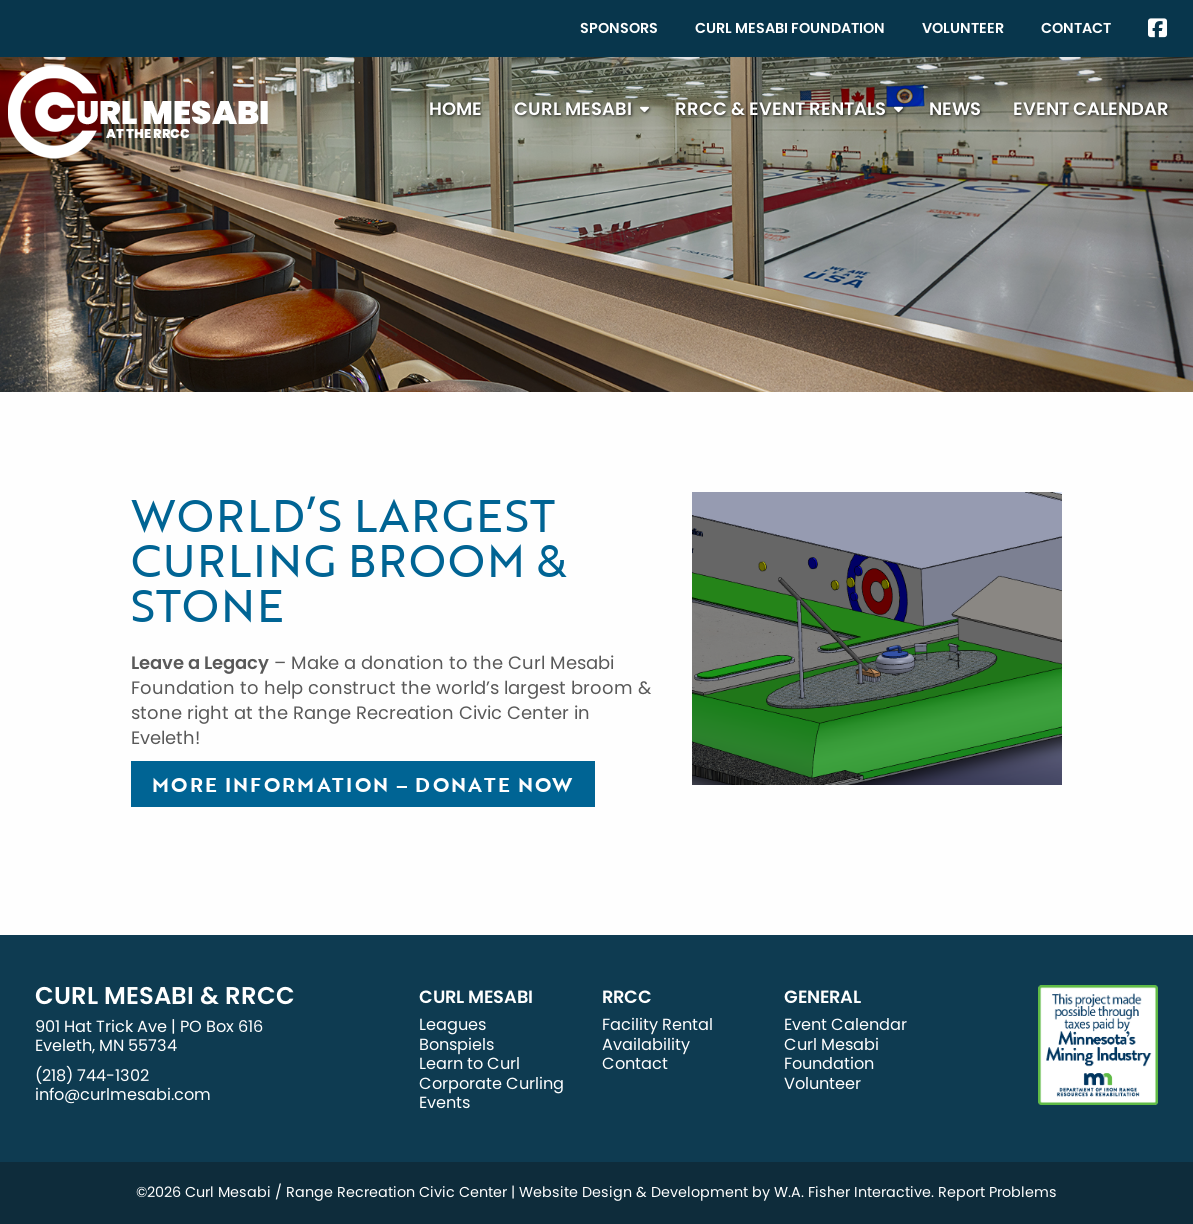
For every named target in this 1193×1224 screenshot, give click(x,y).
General (822, 997)
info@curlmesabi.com (123, 1094)
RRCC (627, 997)
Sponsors (619, 28)
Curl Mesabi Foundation (790, 28)
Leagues (452, 1024)
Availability (646, 1044)
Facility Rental (657, 1024)
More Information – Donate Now (363, 784)
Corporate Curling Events (491, 1093)
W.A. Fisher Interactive (852, 1192)
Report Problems (997, 1192)
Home (455, 108)
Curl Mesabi (573, 108)
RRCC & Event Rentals (780, 108)
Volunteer (963, 28)
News (955, 108)
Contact (1076, 28)
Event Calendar (1091, 108)
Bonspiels (456, 1044)
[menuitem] (619, 28)
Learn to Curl (469, 1063)
